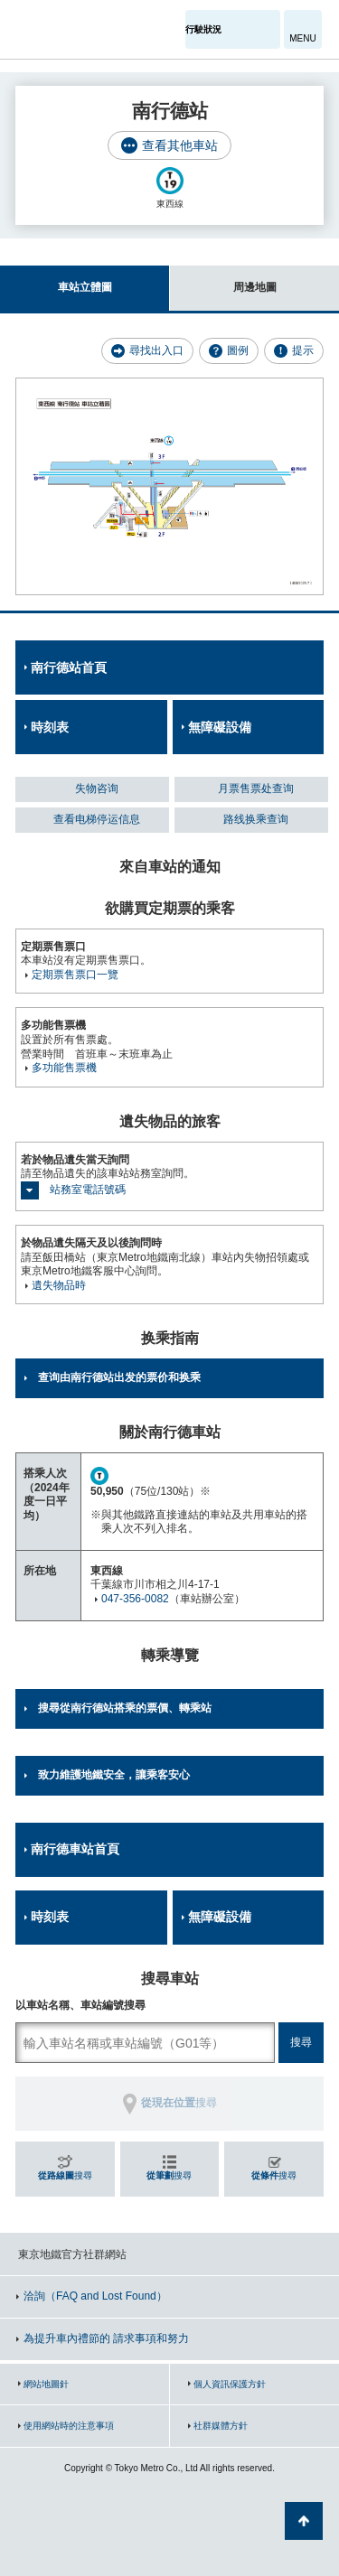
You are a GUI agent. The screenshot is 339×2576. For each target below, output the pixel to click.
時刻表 (50, 727)
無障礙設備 (219, 727)
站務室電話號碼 (88, 1189)
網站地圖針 (46, 2384)
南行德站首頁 (69, 667)
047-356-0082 (135, 1598)
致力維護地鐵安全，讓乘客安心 (114, 1775)
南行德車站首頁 (75, 1849)
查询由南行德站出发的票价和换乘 (119, 1377)
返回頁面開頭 (304, 2521)
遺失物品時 (59, 1285)
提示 (303, 350)
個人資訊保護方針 (229, 2384)
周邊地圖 (223, 280)
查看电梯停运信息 (96, 819)
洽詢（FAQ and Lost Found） (95, 2296)
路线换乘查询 (255, 819)
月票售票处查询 (256, 788)
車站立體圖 (56, 280)
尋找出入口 (156, 350)
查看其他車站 (180, 145)
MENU (302, 38)
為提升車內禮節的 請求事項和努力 (106, 2338)
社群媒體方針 (220, 2426)
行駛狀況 (203, 29)
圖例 (238, 350)
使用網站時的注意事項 (69, 2426)
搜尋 (65, 2175)
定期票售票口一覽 (75, 974)
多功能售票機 (64, 1067)
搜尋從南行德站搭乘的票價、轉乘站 (125, 1708)
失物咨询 (96, 788)
